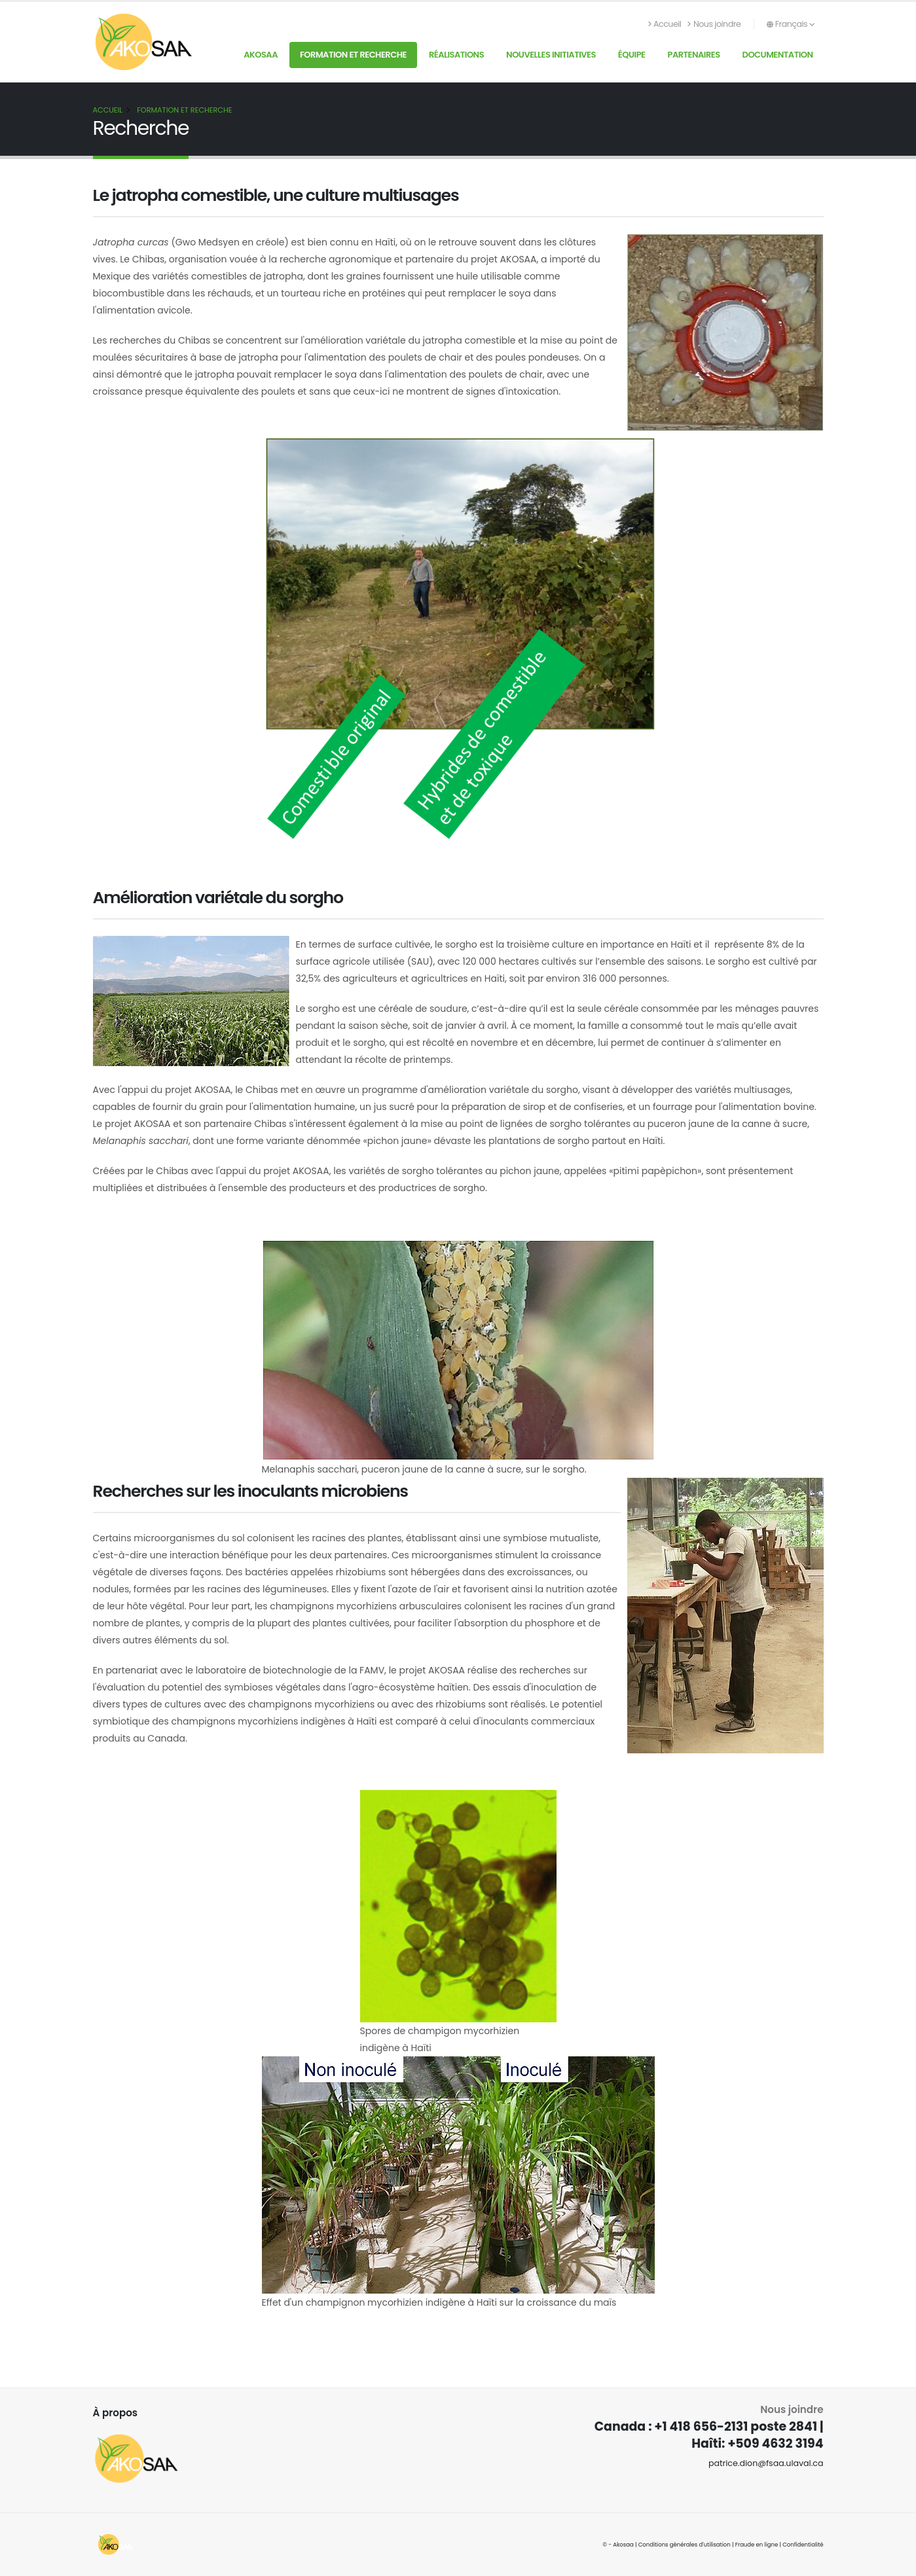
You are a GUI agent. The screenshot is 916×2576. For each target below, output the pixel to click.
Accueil (665, 23)
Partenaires (693, 54)
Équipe (632, 54)
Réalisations (456, 54)
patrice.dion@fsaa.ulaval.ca (766, 2463)
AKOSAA (261, 54)
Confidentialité (802, 2545)
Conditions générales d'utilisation (684, 2545)
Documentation (777, 54)
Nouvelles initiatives (551, 54)
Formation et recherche (353, 54)
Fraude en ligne (757, 2545)
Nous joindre (714, 23)
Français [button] (791, 23)
